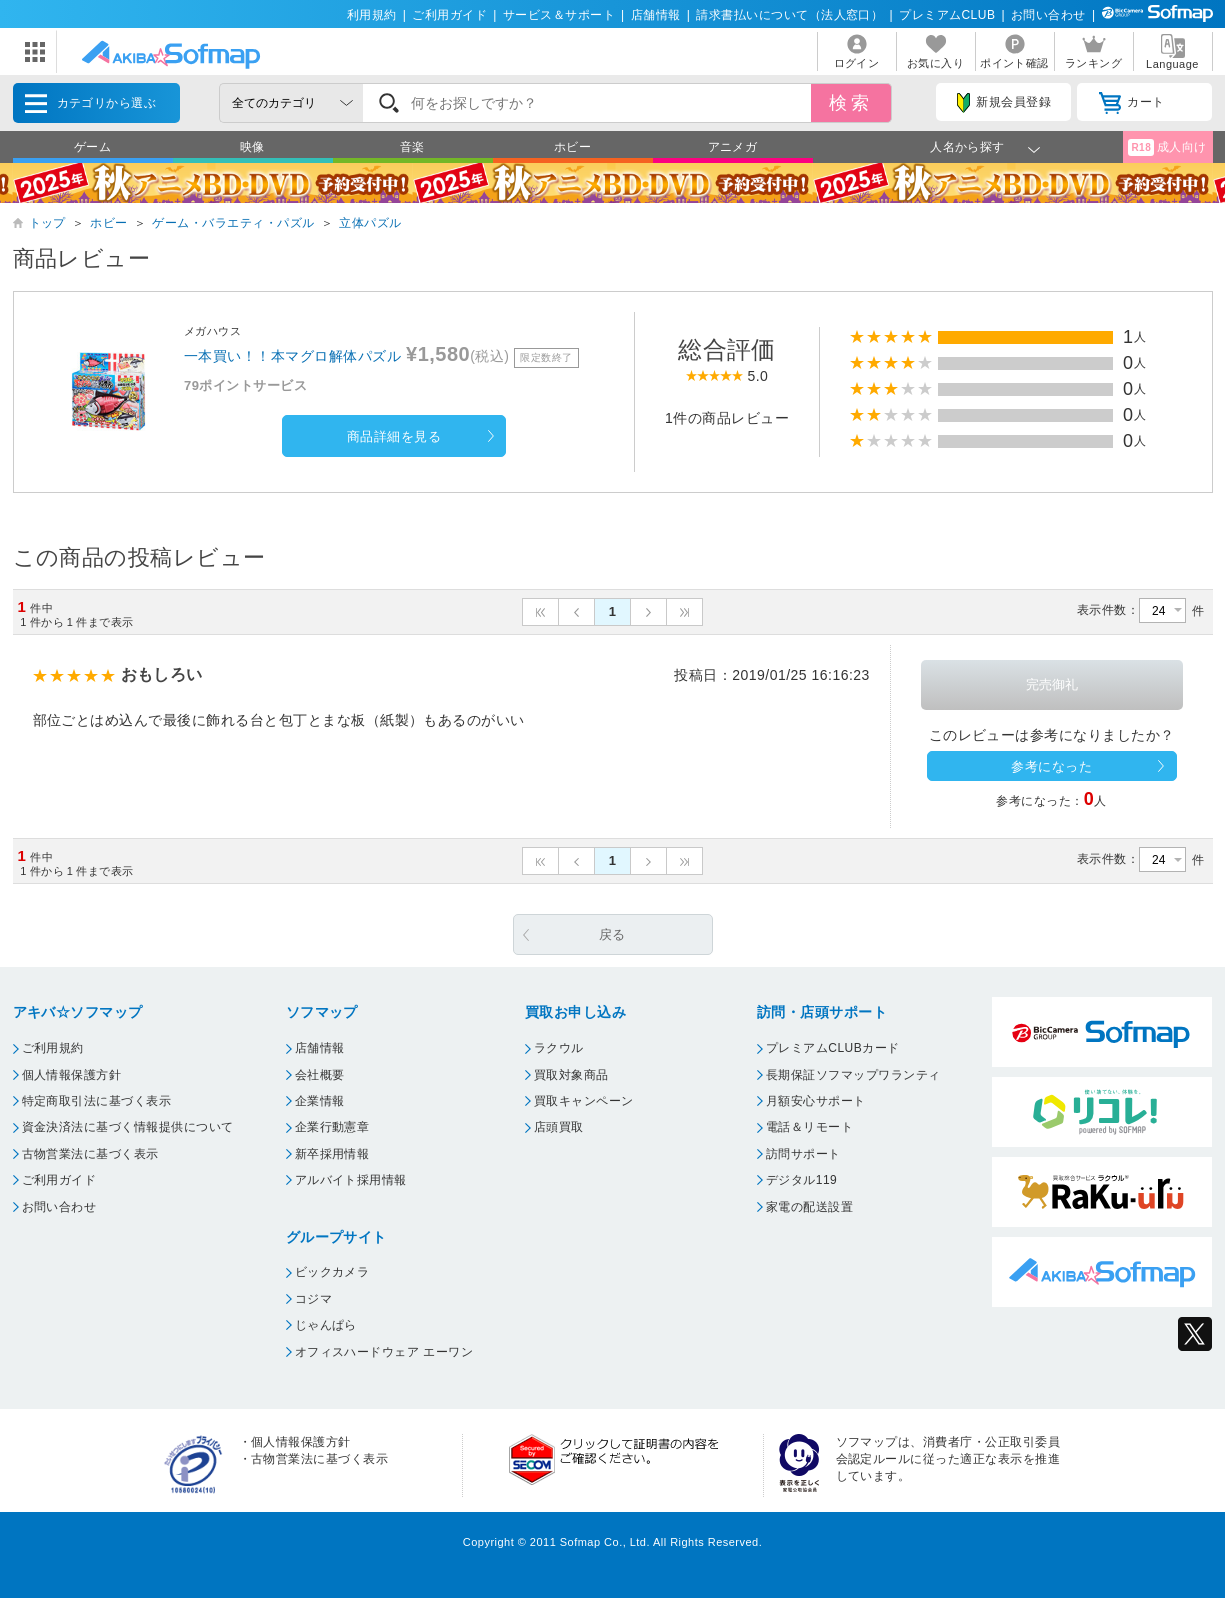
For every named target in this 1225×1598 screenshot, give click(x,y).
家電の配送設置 (809, 1207)
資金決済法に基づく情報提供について (128, 1127)
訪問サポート (803, 1154)
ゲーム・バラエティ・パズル (233, 223)
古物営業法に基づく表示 (90, 1154)
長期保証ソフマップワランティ (853, 1075)
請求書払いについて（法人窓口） (789, 15)
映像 (252, 147)
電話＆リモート (809, 1127)
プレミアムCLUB (947, 15)
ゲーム (92, 147)
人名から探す (967, 147)
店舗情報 (656, 15)
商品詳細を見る (394, 436)
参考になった (1051, 766)
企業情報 (320, 1101)
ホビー (572, 147)
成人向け (1167, 147)
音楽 (412, 147)
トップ (47, 223)
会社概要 (320, 1075)
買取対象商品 (571, 1075)
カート (1131, 103)
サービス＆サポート (559, 15)
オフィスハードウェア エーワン (384, 1352)
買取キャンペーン (584, 1101)
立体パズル (370, 223)
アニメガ (733, 147)
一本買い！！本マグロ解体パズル (292, 356)
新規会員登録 (1004, 103)
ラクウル (559, 1048)
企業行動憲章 (332, 1127)
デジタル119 (801, 1180)
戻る (612, 934)
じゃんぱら (326, 1325)
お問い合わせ (1048, 15)
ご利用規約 (53, 1048)
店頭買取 (559, 1127)
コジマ (313, 1299)
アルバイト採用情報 (351, 1180)
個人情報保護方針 (72, 1075)
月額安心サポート (816, 1101)
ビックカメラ (332, 1272)
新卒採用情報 (332, 1154)
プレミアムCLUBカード (833, 1048)
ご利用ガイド (449, 15)
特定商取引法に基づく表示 (97, 1101)
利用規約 (372, 15)
